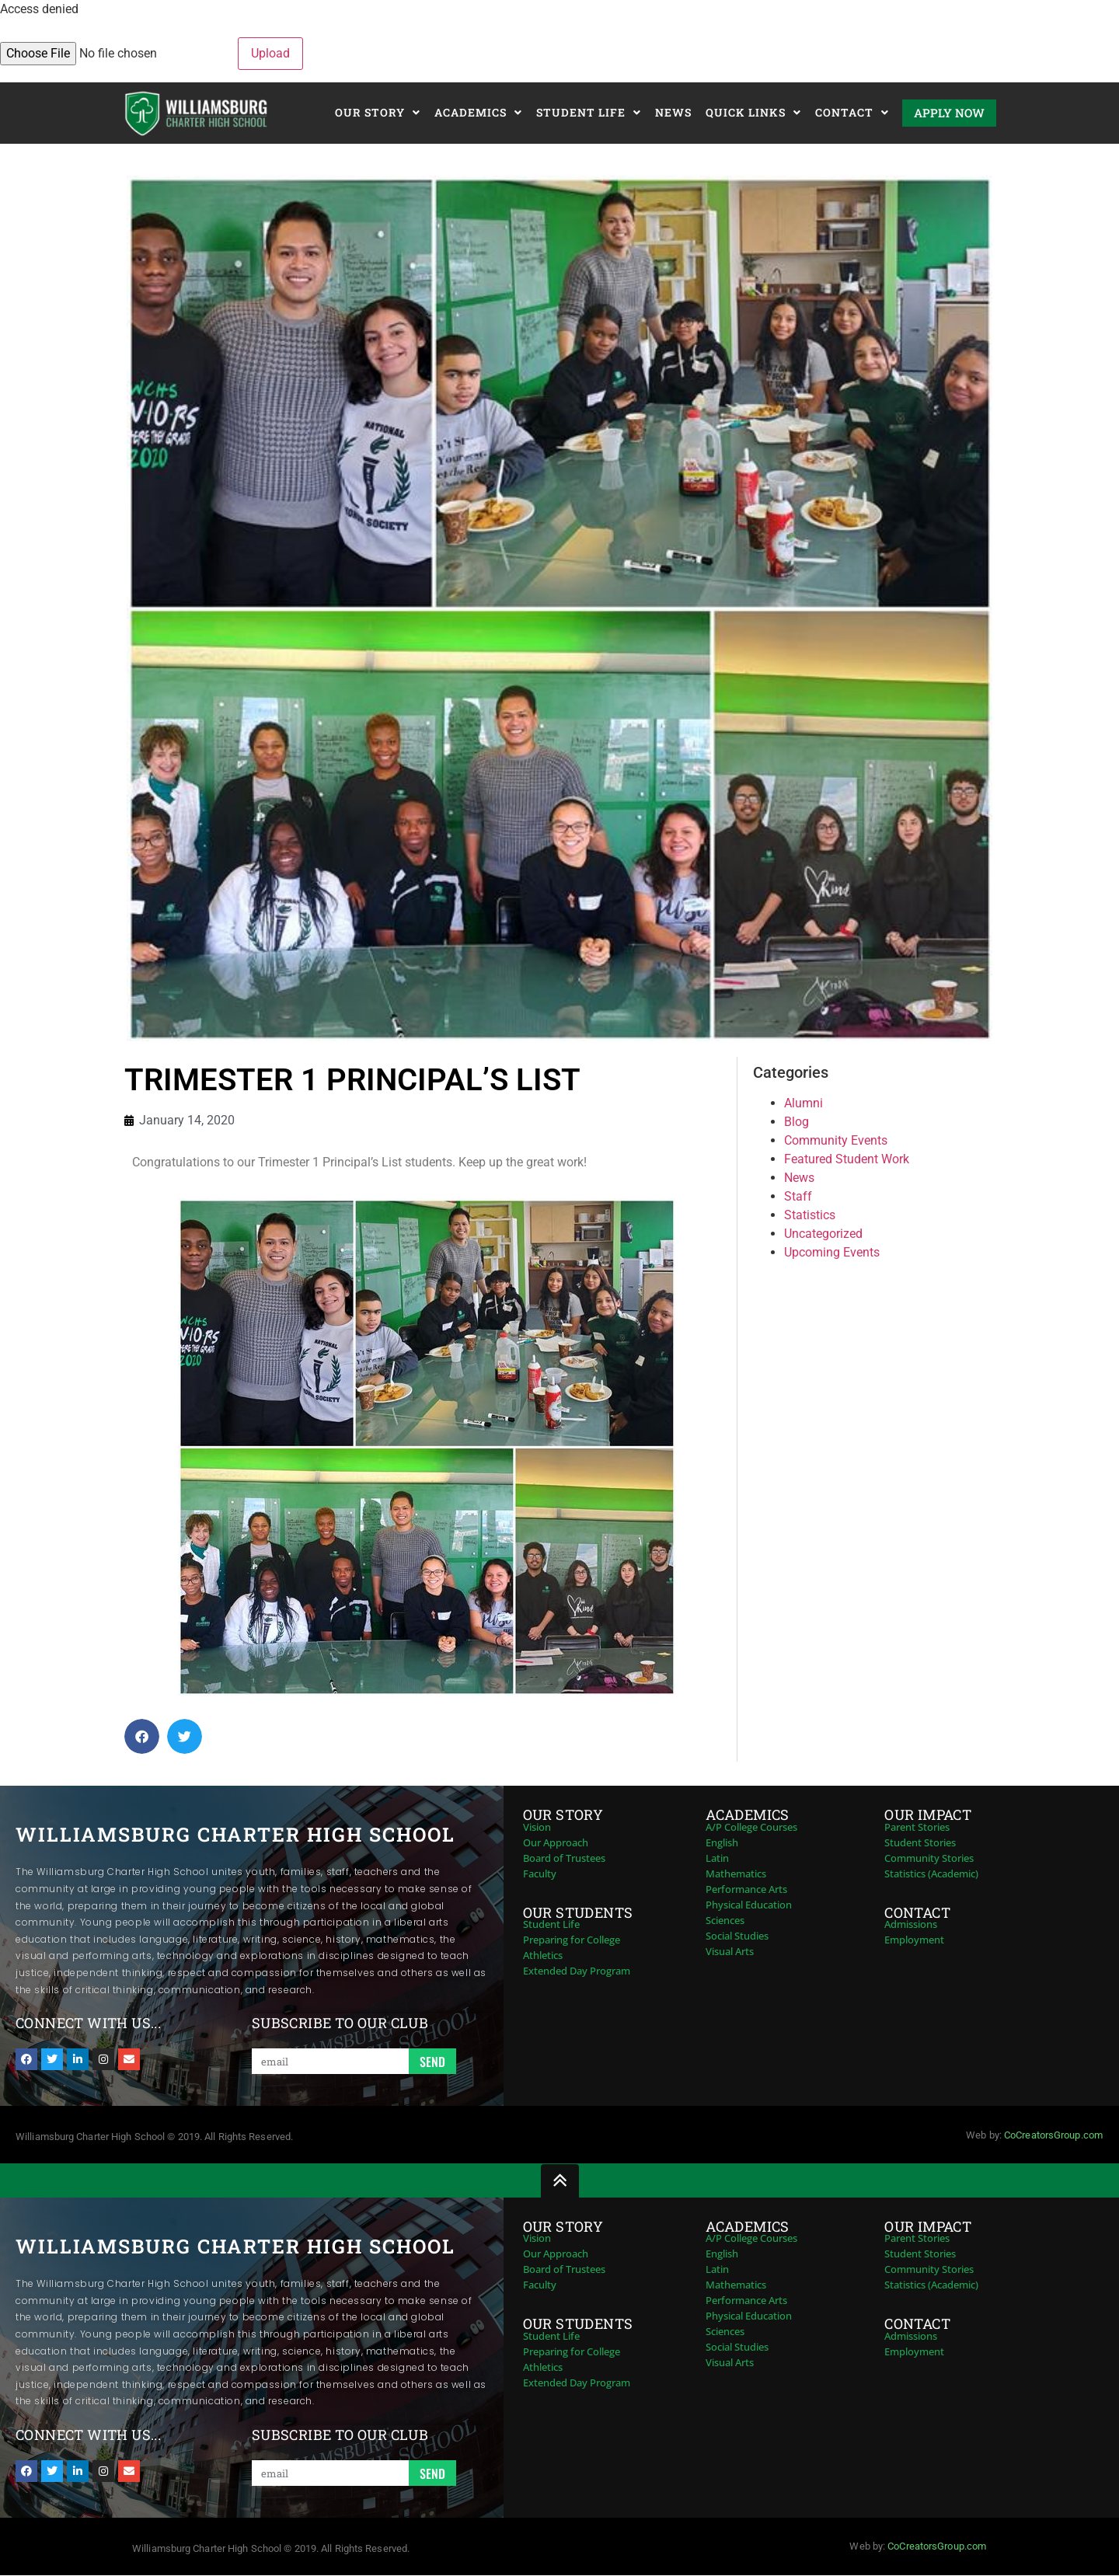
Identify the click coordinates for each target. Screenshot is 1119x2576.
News (673, 112)
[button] (141, 1736)
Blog (796, 1121)
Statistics (809, 1215)
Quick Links (753, 112)
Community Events (835, 1140)
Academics (478, 112)
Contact (852, 112)
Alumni (803, 1103)
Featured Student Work (846, 1159)
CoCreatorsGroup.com (1053, 2135)
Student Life (588, 112)
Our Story (377, 112)
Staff (798, 1196)
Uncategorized (823, 1233)
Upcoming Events (832, 1252)
